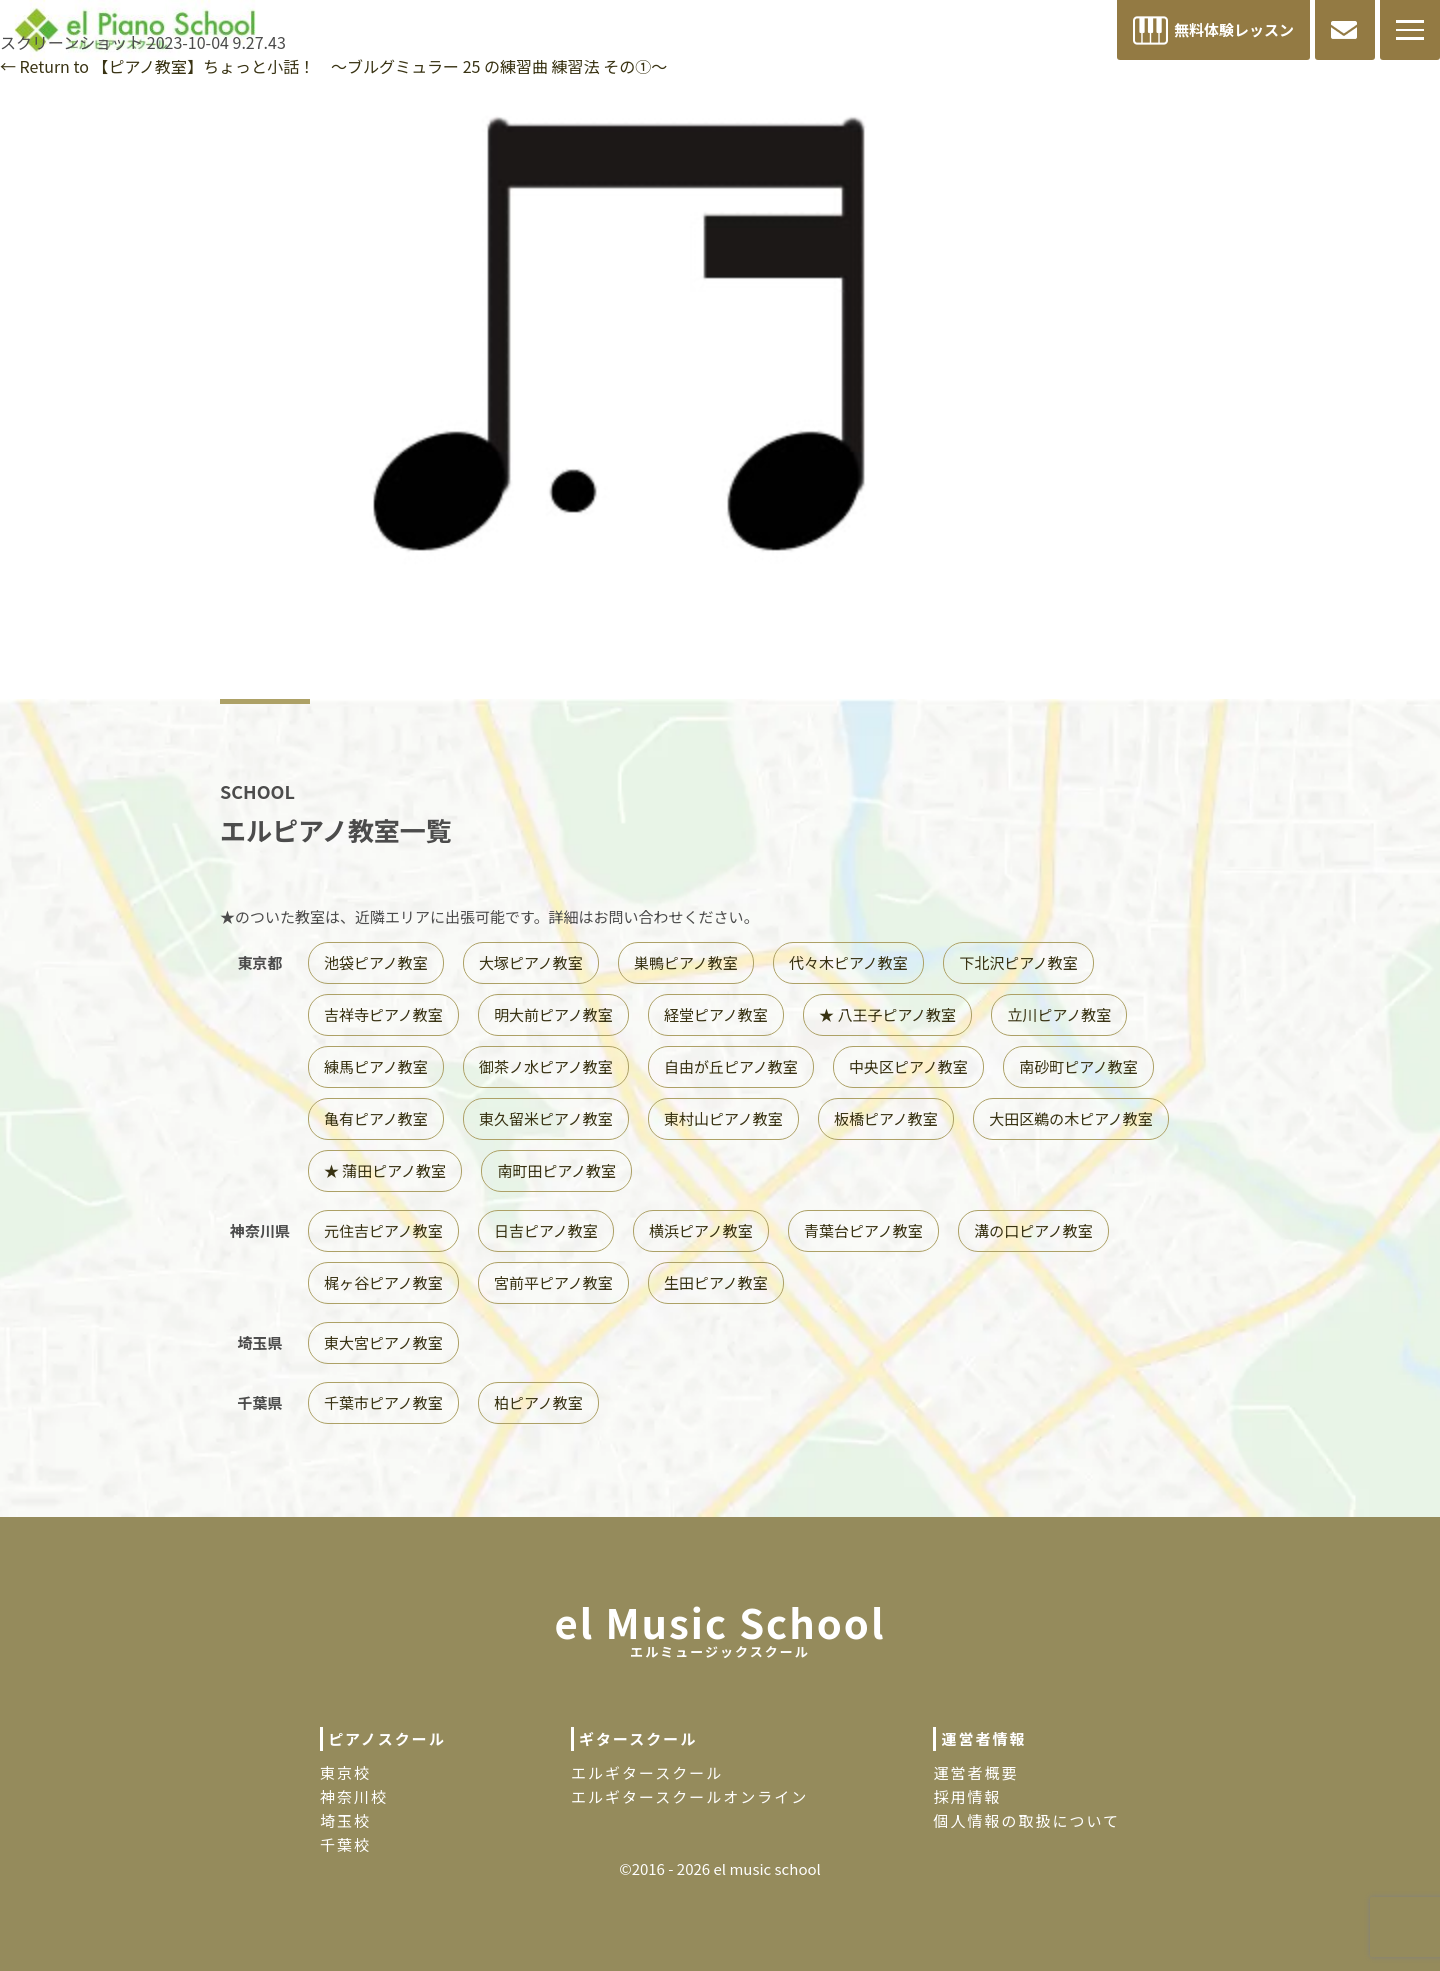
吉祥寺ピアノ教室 (383, 1014)
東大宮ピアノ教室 (383, 1342)
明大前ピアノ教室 (553, 1014)
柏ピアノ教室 (538, 1402)
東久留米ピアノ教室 (546, 1118)
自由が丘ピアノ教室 (731, 1066)
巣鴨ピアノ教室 (686, 962)
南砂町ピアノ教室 (1078, 1066)
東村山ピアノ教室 (723, 1118)
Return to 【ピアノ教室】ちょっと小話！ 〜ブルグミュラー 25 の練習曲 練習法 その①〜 (333, 66)
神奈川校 (354, 1796)
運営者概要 (975, 1772)
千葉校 (345, 1844)
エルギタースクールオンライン (689, 1796)
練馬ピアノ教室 (376, 1066)
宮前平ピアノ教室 (553, 1282)
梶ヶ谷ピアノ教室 (383, 1282)
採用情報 (967, 1796)
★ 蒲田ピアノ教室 (385, 1170)
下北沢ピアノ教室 (1018, 962)
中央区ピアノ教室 (908, 1066)
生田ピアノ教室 (716, 1282)
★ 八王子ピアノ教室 (887, 1014)
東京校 (345, 1772)
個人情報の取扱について (1026, 1820)
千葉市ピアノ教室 (383, 1402)
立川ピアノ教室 (1059, 1014)
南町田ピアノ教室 (556, 1170)
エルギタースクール (647, 1772)
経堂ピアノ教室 (716, 1014)
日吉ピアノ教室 (546, 1230)
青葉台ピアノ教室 (863, 1230)
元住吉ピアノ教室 (383, 1230)
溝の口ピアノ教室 (1033, 1230)
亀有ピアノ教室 (376, 1118)
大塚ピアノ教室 (531, 962)
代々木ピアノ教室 (848, 962)
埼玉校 (345, 1820)
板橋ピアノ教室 (886, 1118)
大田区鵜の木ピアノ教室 (1071, 1118)
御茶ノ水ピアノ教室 (546, 1066)
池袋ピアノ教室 (376, 962)
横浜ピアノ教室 (701, 1230)
